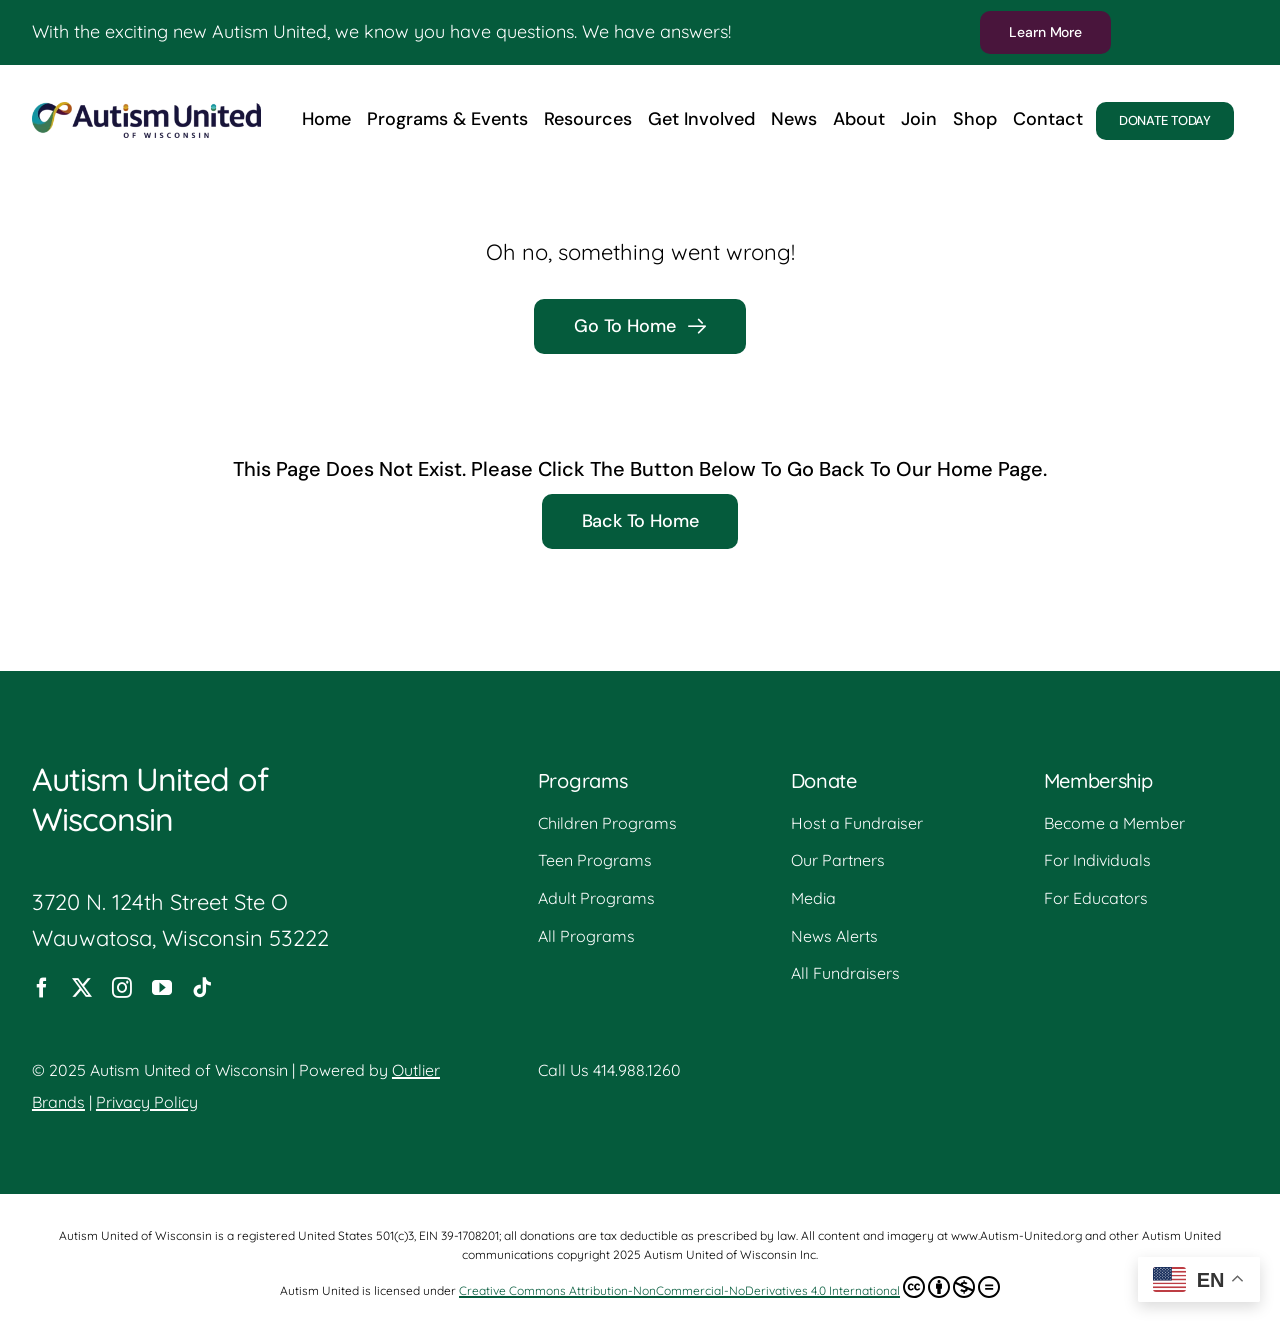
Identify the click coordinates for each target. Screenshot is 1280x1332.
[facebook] (42, 988)
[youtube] (162, 988)
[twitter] (82, 988)
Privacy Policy (147, 1102)
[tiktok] (202, 988)
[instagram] (122, 988)
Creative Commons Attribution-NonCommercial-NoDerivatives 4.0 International (729, 1287)
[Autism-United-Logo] (146, 113)
